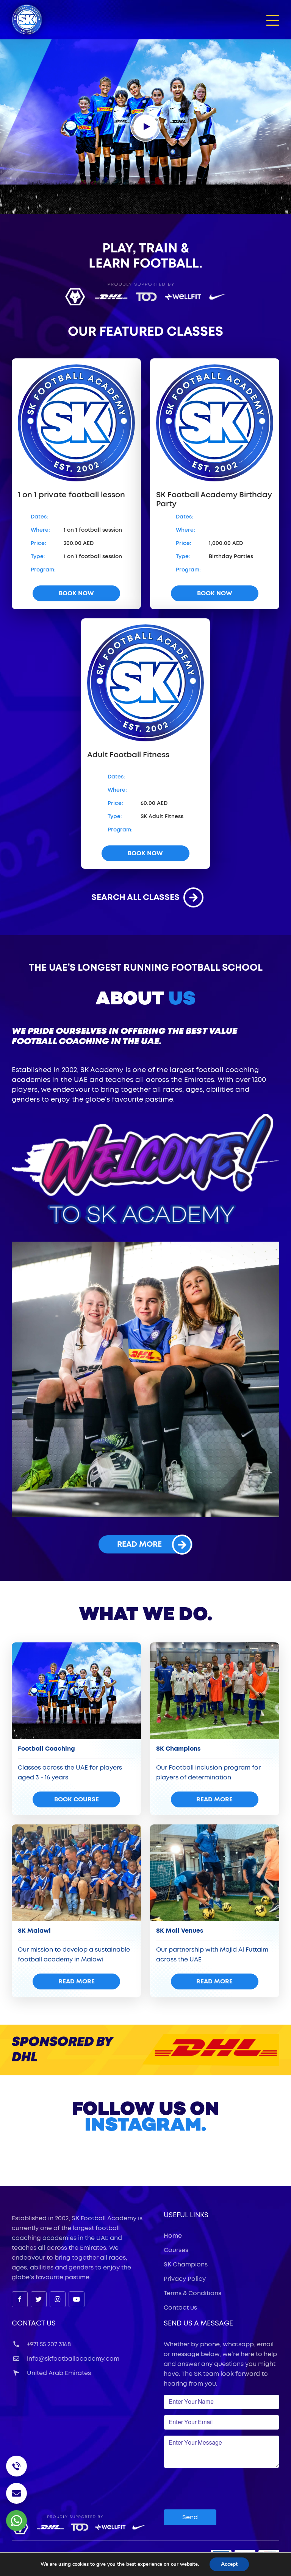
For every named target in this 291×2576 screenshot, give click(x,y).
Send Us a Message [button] (198, 2323)
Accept (231, 2564)
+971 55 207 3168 (41, 2344)
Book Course (76, 1799)
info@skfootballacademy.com (65, 2358)
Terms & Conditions (192, 2293)
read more (154, 1544)
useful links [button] (186, 2215)
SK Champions (186, 2265)
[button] (272, 20)
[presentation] (221, 2488)
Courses (176, 2250)
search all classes (145, 897)
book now (76, 593)
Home (173, 2236)
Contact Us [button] (34, 2323)
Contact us (180, 2308)
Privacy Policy (185, 2279)
